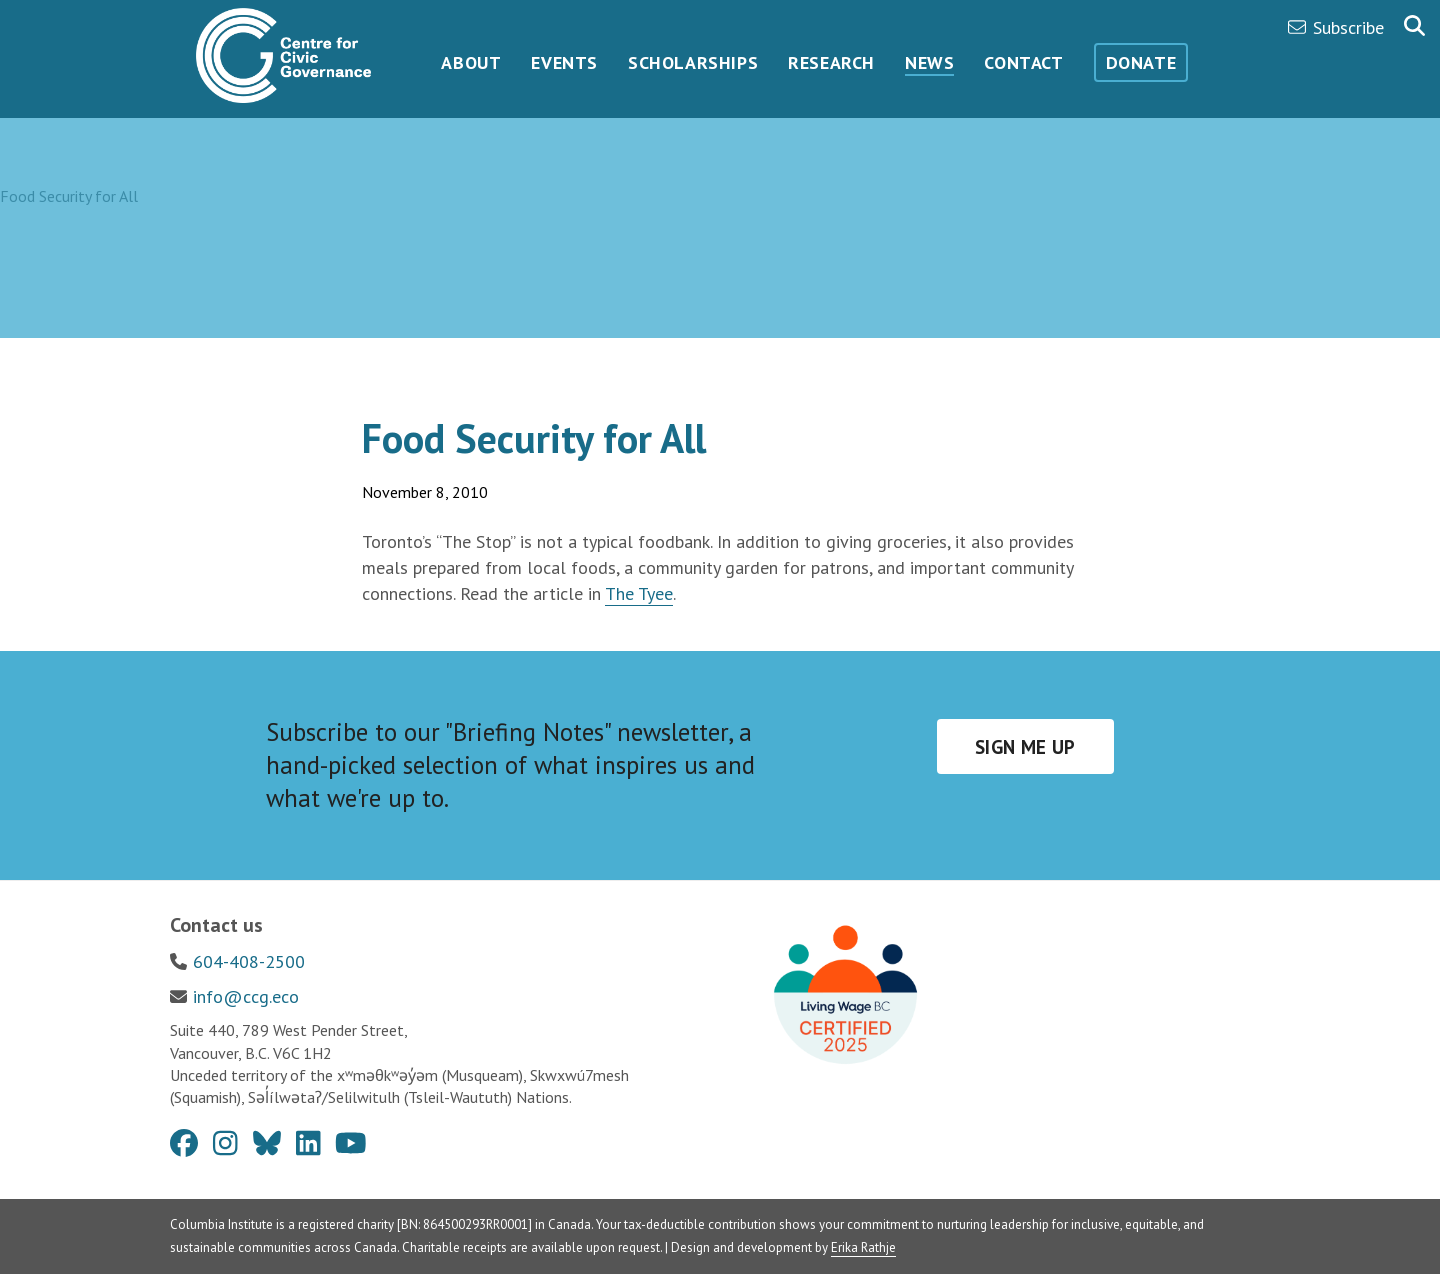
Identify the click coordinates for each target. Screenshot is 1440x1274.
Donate (1141, 62)
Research (831, 62)
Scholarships (693, 62)
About (471, 62)
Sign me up (1025, 747)
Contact (1023, 62)
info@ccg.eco (246, 996)
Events (564, 62)
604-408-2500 (249, 961)
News (929, 62)
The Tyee (639, 593)
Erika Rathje (863, 1247)
